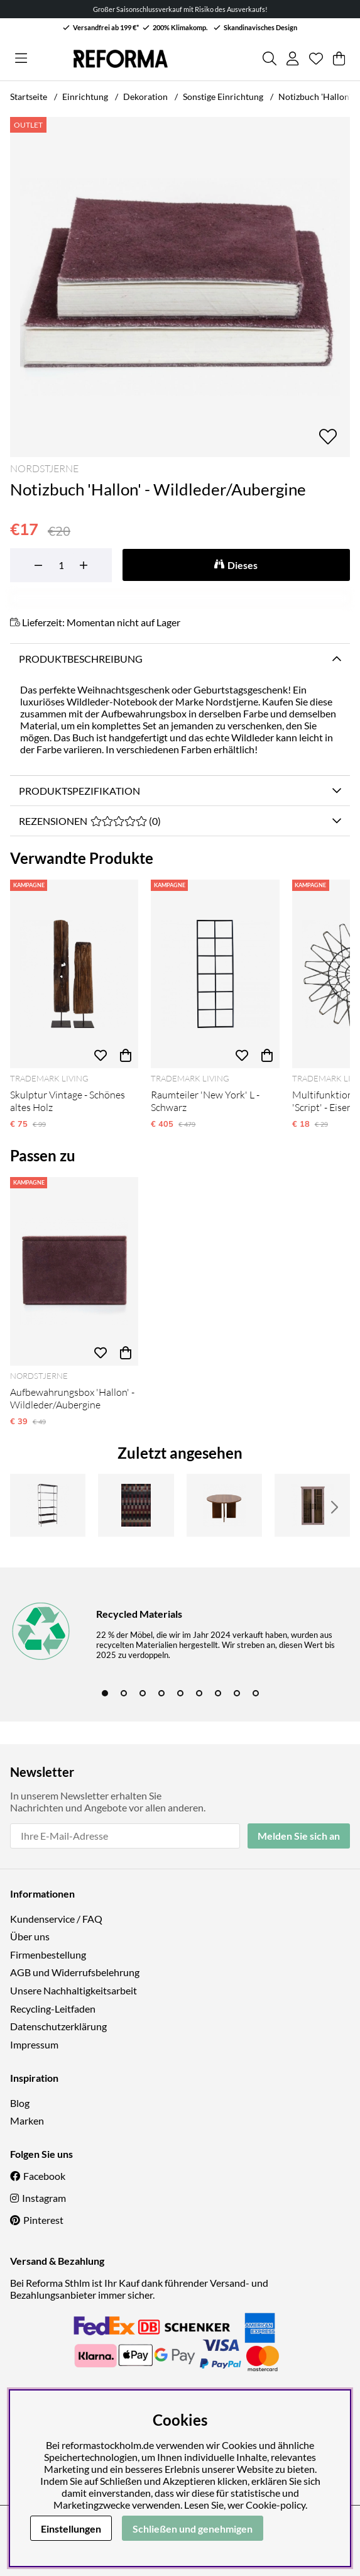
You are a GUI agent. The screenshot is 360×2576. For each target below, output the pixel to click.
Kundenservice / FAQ (56, 1919)
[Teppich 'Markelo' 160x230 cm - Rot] (135, 1505)
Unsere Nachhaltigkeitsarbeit (73, 1990)
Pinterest (43, 2220)
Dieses (242, 565)
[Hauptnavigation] (21, 58)
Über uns (30, 1936)
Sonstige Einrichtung (223, 96)
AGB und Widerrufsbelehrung (74, 1972)
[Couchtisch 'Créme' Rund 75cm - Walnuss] (224, 1505)
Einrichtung (85, 96)
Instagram (44, 2198)
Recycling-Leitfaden (52, 2009)
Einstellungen (71, 2529)
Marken (27, 2120)
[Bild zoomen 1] (180, 287)
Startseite (28, 96)
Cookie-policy (275, 2505)
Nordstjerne (44, 468)
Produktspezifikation (79, 791)
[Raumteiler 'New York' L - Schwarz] (215, 974)
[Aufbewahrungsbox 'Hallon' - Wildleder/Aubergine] (74, 1271)
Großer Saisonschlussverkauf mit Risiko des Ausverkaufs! (180, 9)
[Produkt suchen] (269, 58)
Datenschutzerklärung (58, 2026)
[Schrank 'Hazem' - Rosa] (312, 1505)
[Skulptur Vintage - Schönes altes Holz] (74, 974)
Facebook (44, 2176)
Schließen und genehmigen (193, 2529)
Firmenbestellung (48, 1954)
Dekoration (145, 96)
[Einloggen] (292, 58)
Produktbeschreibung (81, 659)
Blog (20, 2103)
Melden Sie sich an (299, 1836)
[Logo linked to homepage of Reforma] (121, 59)
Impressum (34, 2044)
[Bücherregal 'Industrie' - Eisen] (47, 1505)
